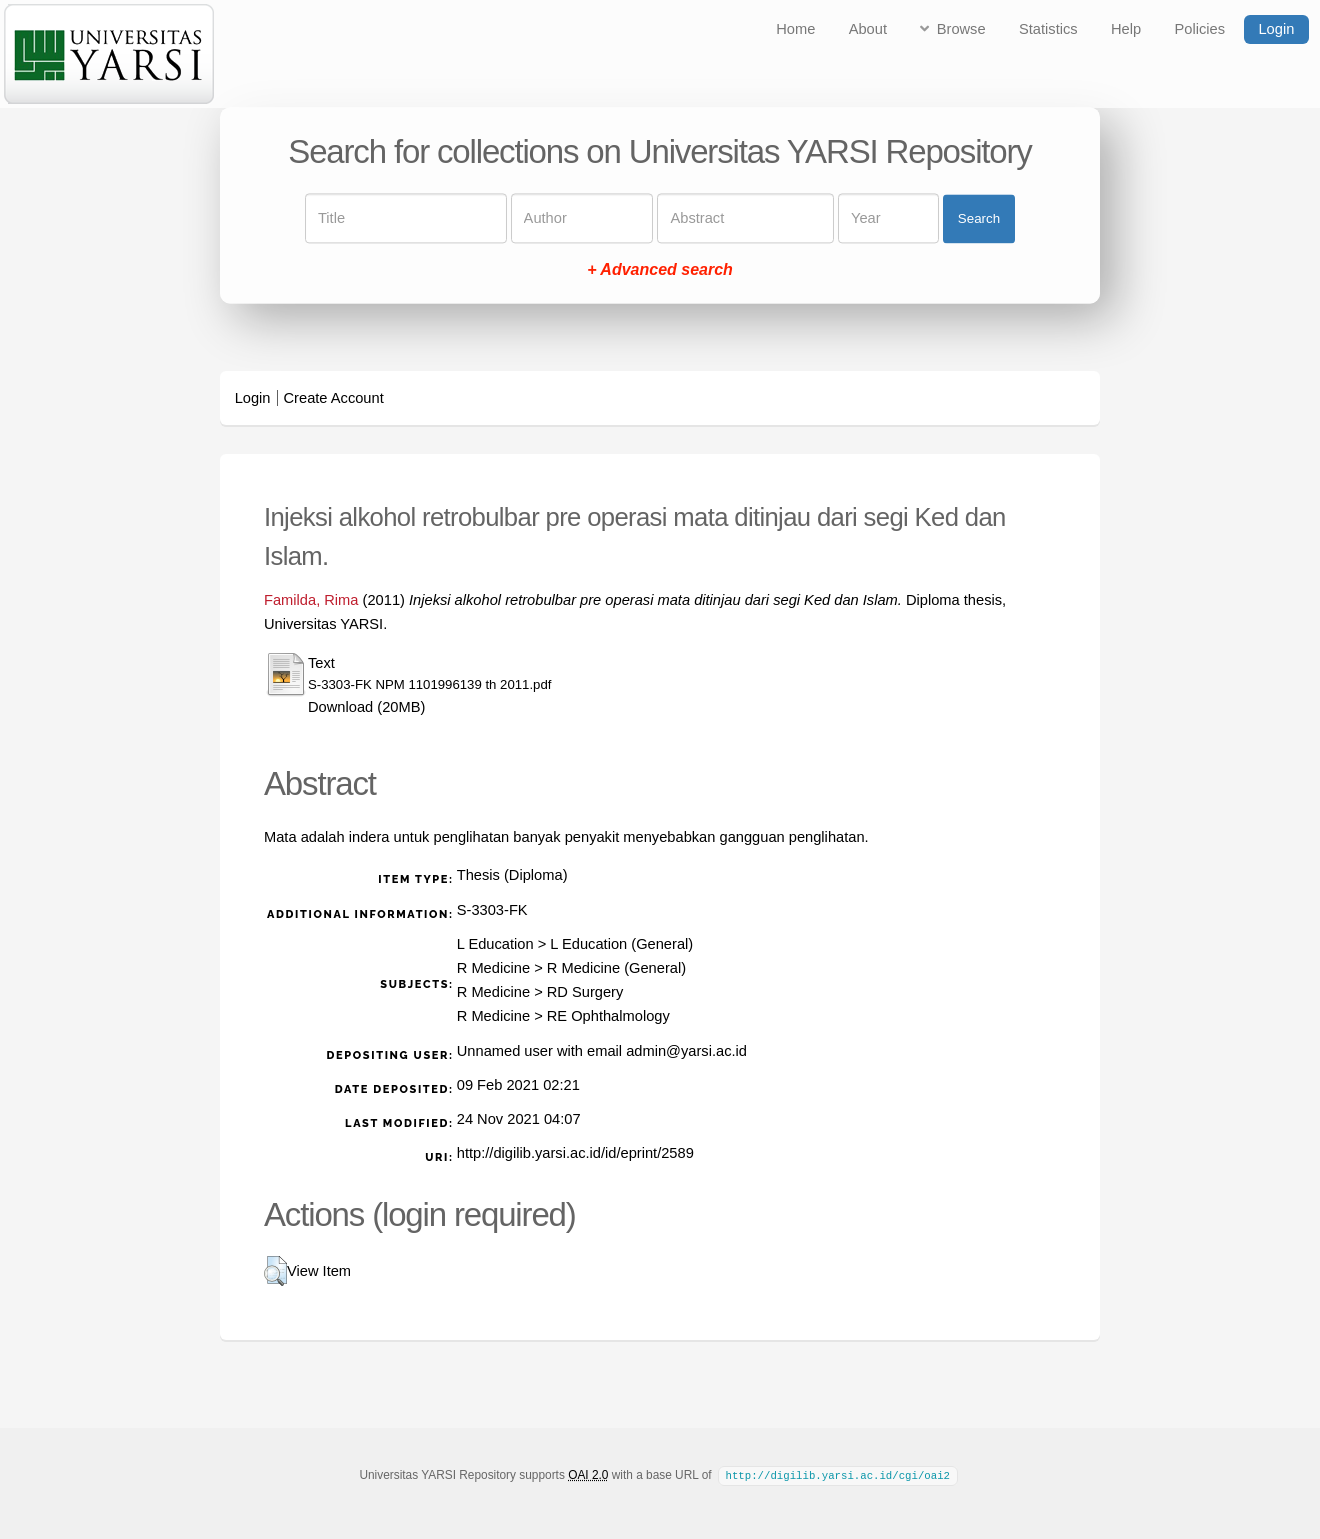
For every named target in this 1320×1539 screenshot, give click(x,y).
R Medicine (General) (616, 968)
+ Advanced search (660, 270)
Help (1126, 29)
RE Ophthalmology (608, 1016)
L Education (495, 944)
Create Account (334, 398)
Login (1276, 29)
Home (795, 29)
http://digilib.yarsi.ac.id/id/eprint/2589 (575, 1153)
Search (979, 218)
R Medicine (493, 968)
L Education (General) (621, 944)
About (868, 29)
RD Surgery (585, 992)
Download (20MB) (366, 707)
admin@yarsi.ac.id (686, 1051)
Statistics (1048, 29)
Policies (1200, 29)
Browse (961, 29)
